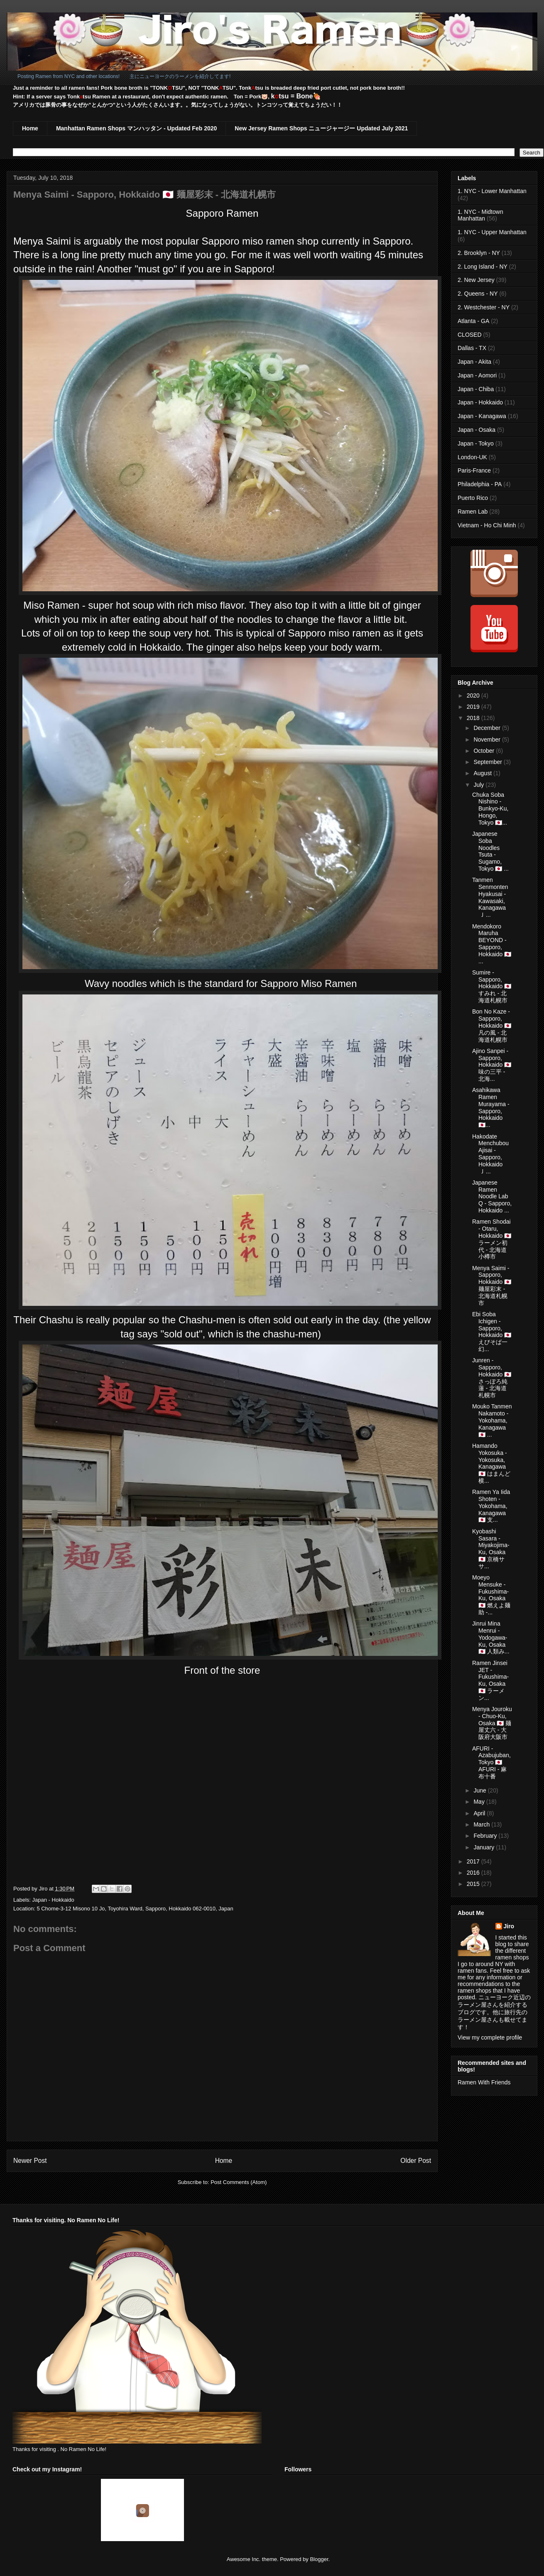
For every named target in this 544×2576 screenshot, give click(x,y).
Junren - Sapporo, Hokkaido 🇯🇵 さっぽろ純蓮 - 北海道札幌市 (491, 1377)
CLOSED (470, 334)
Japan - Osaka (476, 429)
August (483, 773)
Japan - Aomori (477, 375)
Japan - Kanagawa (482, 416)
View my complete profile (490, 2037)
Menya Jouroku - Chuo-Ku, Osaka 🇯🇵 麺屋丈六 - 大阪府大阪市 (492, 1723)
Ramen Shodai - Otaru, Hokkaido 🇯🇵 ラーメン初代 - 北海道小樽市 (491, 1239)
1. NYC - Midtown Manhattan (480, 215)
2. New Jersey (476, 280)
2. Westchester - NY (484, 307)
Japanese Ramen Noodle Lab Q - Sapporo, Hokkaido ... (492, 1196)
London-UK (472, 457)
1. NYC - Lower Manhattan (492, 191)
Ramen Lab (473, 511)
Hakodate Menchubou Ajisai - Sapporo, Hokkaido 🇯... (490, 1154)
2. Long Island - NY (482, 266)
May (479, 1801)
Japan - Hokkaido (53, 1900)
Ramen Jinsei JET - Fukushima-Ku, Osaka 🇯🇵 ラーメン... (490, 1680)
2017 (474, 1861)
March (482, 1824)
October (484, 750)
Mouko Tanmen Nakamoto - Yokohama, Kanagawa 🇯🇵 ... (492, 1420)
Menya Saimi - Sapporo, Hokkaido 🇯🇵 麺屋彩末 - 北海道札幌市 (491, 1285)
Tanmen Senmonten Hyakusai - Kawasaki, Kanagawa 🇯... (490, 897)
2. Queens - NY (478, 293)
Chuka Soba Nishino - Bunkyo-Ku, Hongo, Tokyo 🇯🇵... (490, 808)
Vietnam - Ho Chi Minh (487, 525)
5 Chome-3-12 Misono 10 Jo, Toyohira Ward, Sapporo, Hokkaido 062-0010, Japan (135, 1908)
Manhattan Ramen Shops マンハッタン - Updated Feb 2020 (136, 128)
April (480, 1813)
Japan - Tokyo (476, 443)
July (479, 784)
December (487, 728)
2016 (474, 1872)
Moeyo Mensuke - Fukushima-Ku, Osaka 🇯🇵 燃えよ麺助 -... (491, 1595)
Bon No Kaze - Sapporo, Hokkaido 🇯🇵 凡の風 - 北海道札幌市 (491, 1025)
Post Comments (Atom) (239, 2182)
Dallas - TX (472, 348)
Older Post (415, 2160)
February (485, 1835)
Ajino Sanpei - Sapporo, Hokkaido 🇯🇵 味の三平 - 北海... (491, 1065)
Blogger (319, 2559)
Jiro (509, 1926)
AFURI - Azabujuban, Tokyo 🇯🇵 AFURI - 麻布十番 (491, 1762)
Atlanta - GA (473, 321)
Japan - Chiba (476, 389)
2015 (474, 1884)
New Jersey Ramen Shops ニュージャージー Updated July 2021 (321, 128)
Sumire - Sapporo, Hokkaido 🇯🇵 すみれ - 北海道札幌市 (491, 986)
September (488, 762)
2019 (474, 706)
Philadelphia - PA (480, 484)
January (484, 1847)
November (487, 739)
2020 (474, 695)
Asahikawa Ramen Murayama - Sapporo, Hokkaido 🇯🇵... (491, 1107)
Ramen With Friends (484, 2082)
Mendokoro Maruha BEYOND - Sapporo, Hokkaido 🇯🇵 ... (491, 944)
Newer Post (30, 2160)
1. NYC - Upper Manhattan (492, 232)
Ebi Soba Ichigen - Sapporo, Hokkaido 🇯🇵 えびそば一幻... (491, 1331)
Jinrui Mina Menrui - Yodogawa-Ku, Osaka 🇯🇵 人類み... (491, 1637)
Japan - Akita (474, 361)
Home (30, 128)
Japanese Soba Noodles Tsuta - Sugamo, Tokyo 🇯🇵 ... (490, 851)
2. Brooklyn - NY (479, 253)
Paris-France (474, 470)
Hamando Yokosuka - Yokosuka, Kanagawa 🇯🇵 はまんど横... (491, 1463)
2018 (474, 718)
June (480, 1790)
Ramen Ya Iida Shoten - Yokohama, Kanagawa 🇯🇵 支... (491, 1506)
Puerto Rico (473, 498)
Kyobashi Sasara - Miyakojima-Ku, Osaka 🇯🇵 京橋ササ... (491, 1549)
